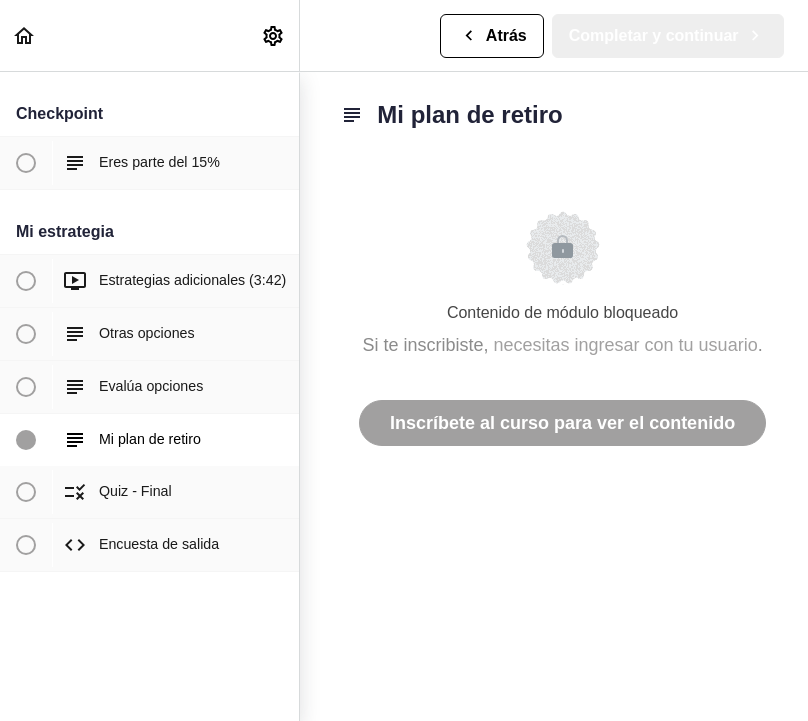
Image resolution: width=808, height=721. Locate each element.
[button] (25, 35)
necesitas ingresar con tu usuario (626, 345)
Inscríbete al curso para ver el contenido (562, 423)
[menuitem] (274, 35)
